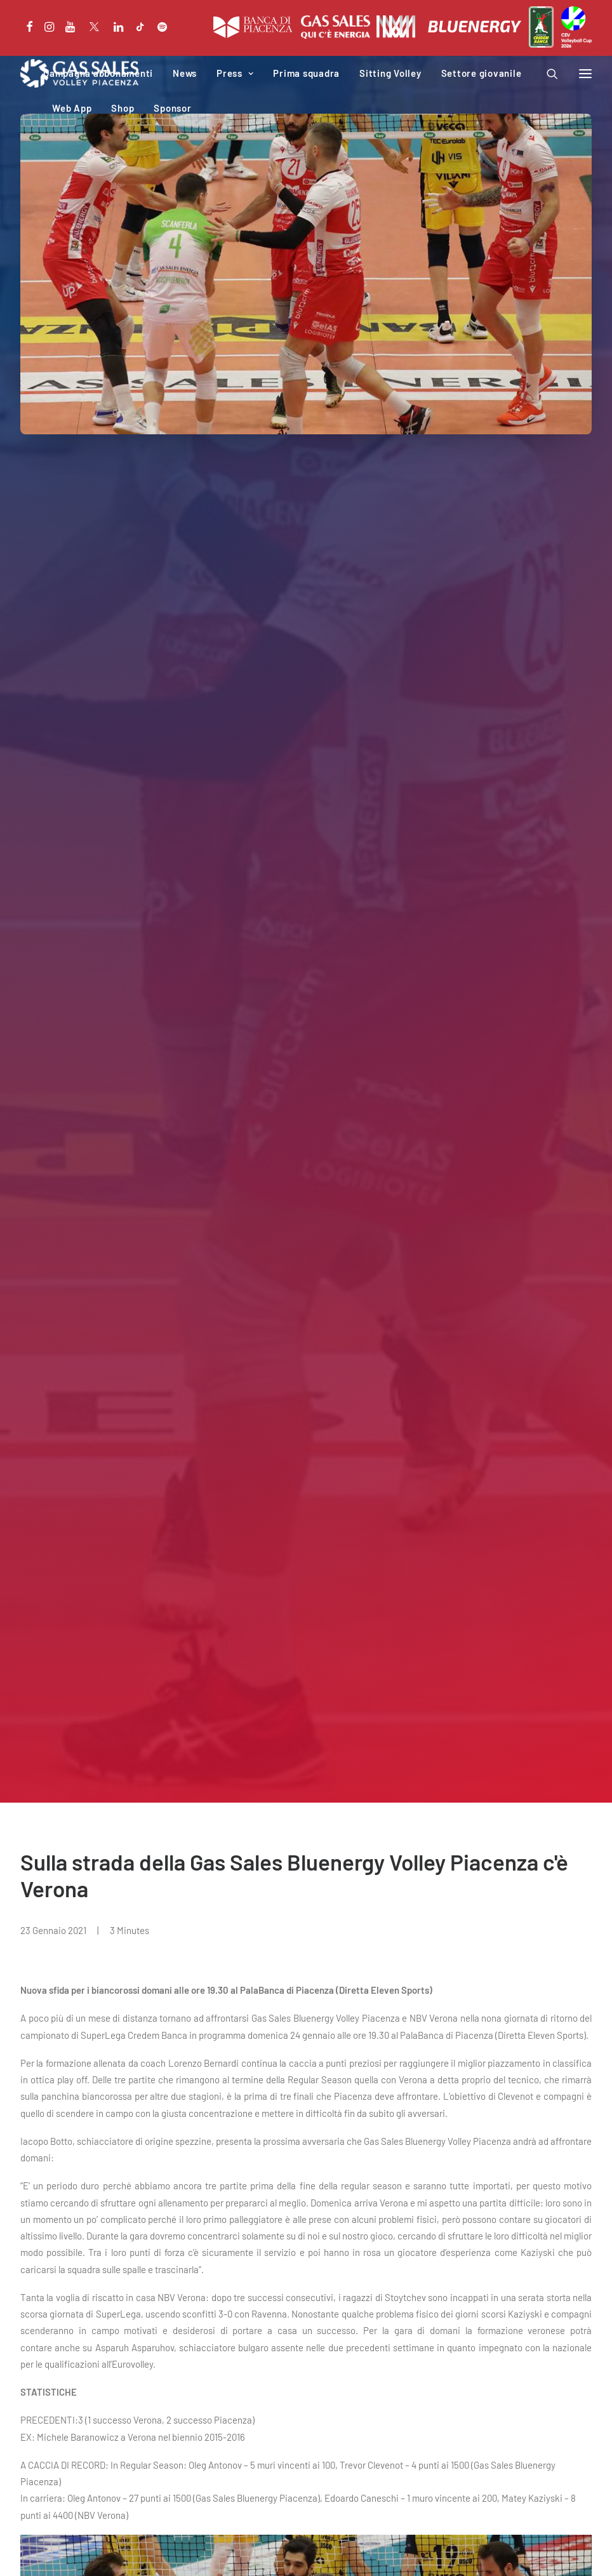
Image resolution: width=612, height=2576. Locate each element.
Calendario (42, 2410)
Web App (71, 108)
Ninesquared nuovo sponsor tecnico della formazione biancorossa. (156, 1886)
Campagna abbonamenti (98, 73)
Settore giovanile (481, 73)
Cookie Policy (102, 2551)
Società (185, 2376)
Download (189, 2427)
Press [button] (234, 73)
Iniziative (187, 2410)
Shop (122, 108)
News (185, 73)
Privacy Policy (45, 2551)
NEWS (47, 1856)
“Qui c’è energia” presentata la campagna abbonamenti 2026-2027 (156, 2184)
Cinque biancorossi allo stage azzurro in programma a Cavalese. (444, 1886)
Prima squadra (306, 73)
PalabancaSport (201, 2393)
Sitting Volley (390, 73)
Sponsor (172, 108)
